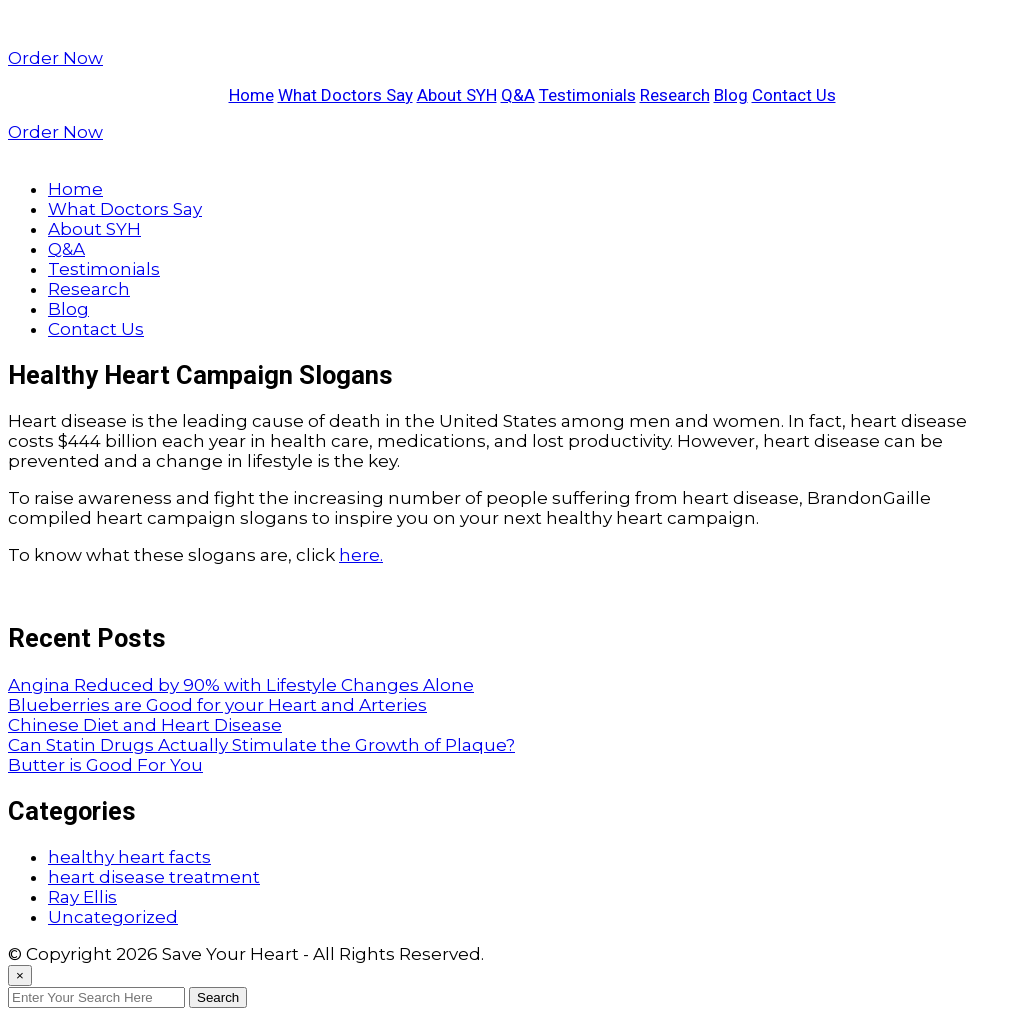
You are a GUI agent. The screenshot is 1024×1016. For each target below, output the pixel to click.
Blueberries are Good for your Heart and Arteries (217, 705)
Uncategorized (113, 917)
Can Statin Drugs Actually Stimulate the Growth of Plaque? (261, 745)
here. (361, 555)
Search (218, 997)
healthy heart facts (129, 857)
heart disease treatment (154, 877)
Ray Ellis (82, 897)
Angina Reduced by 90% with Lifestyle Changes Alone (241, 685)
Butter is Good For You (105, 765)
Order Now (55, 58)
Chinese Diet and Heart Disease (145, 725)
